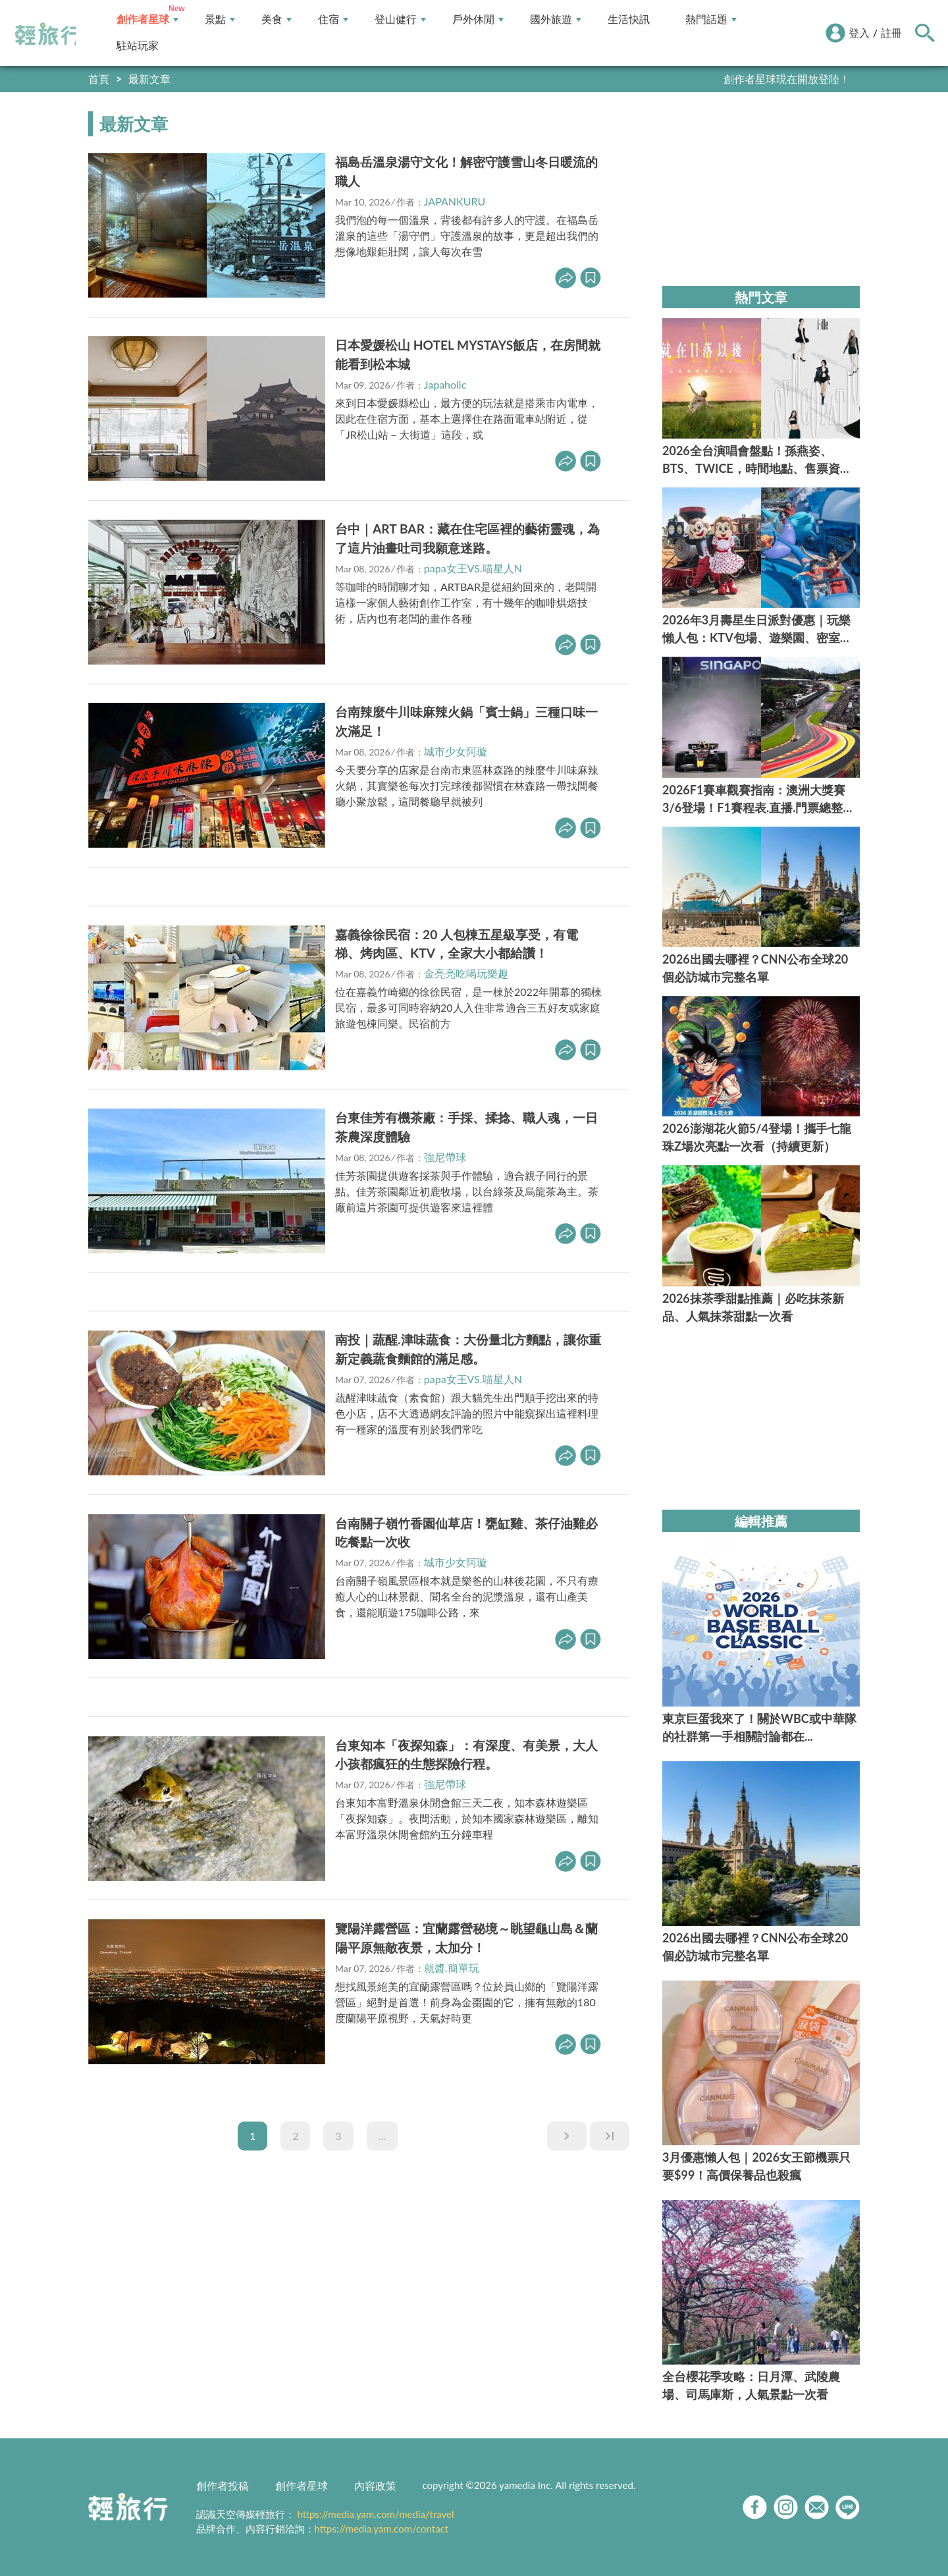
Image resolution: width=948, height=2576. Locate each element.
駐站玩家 (138, 45)
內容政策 (375, 2485)
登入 (859, 32)
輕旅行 (48, 34)
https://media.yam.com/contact (382, 2529)
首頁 (98, 78)
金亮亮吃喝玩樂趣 (466, 973)
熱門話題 (711, 19)
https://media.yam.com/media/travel (375, 2514)
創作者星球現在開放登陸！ (787, 78)
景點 (220, 19)
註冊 (891, 32)
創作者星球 (147, 19)
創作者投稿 (222, 2485)
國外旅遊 (555, 19)
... (382, 2135)
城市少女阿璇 (455, 751)
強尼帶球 (445, 1157)
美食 (276, 19)
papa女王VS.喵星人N (473, 568)
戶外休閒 (478, 19)
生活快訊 (629, 19)
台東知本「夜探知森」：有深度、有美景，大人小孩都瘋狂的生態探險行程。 (466, 1755)
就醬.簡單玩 (451, 1967)
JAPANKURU (454, 201)
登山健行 (400, 19)
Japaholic (445, 384)
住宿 (333, 19)
